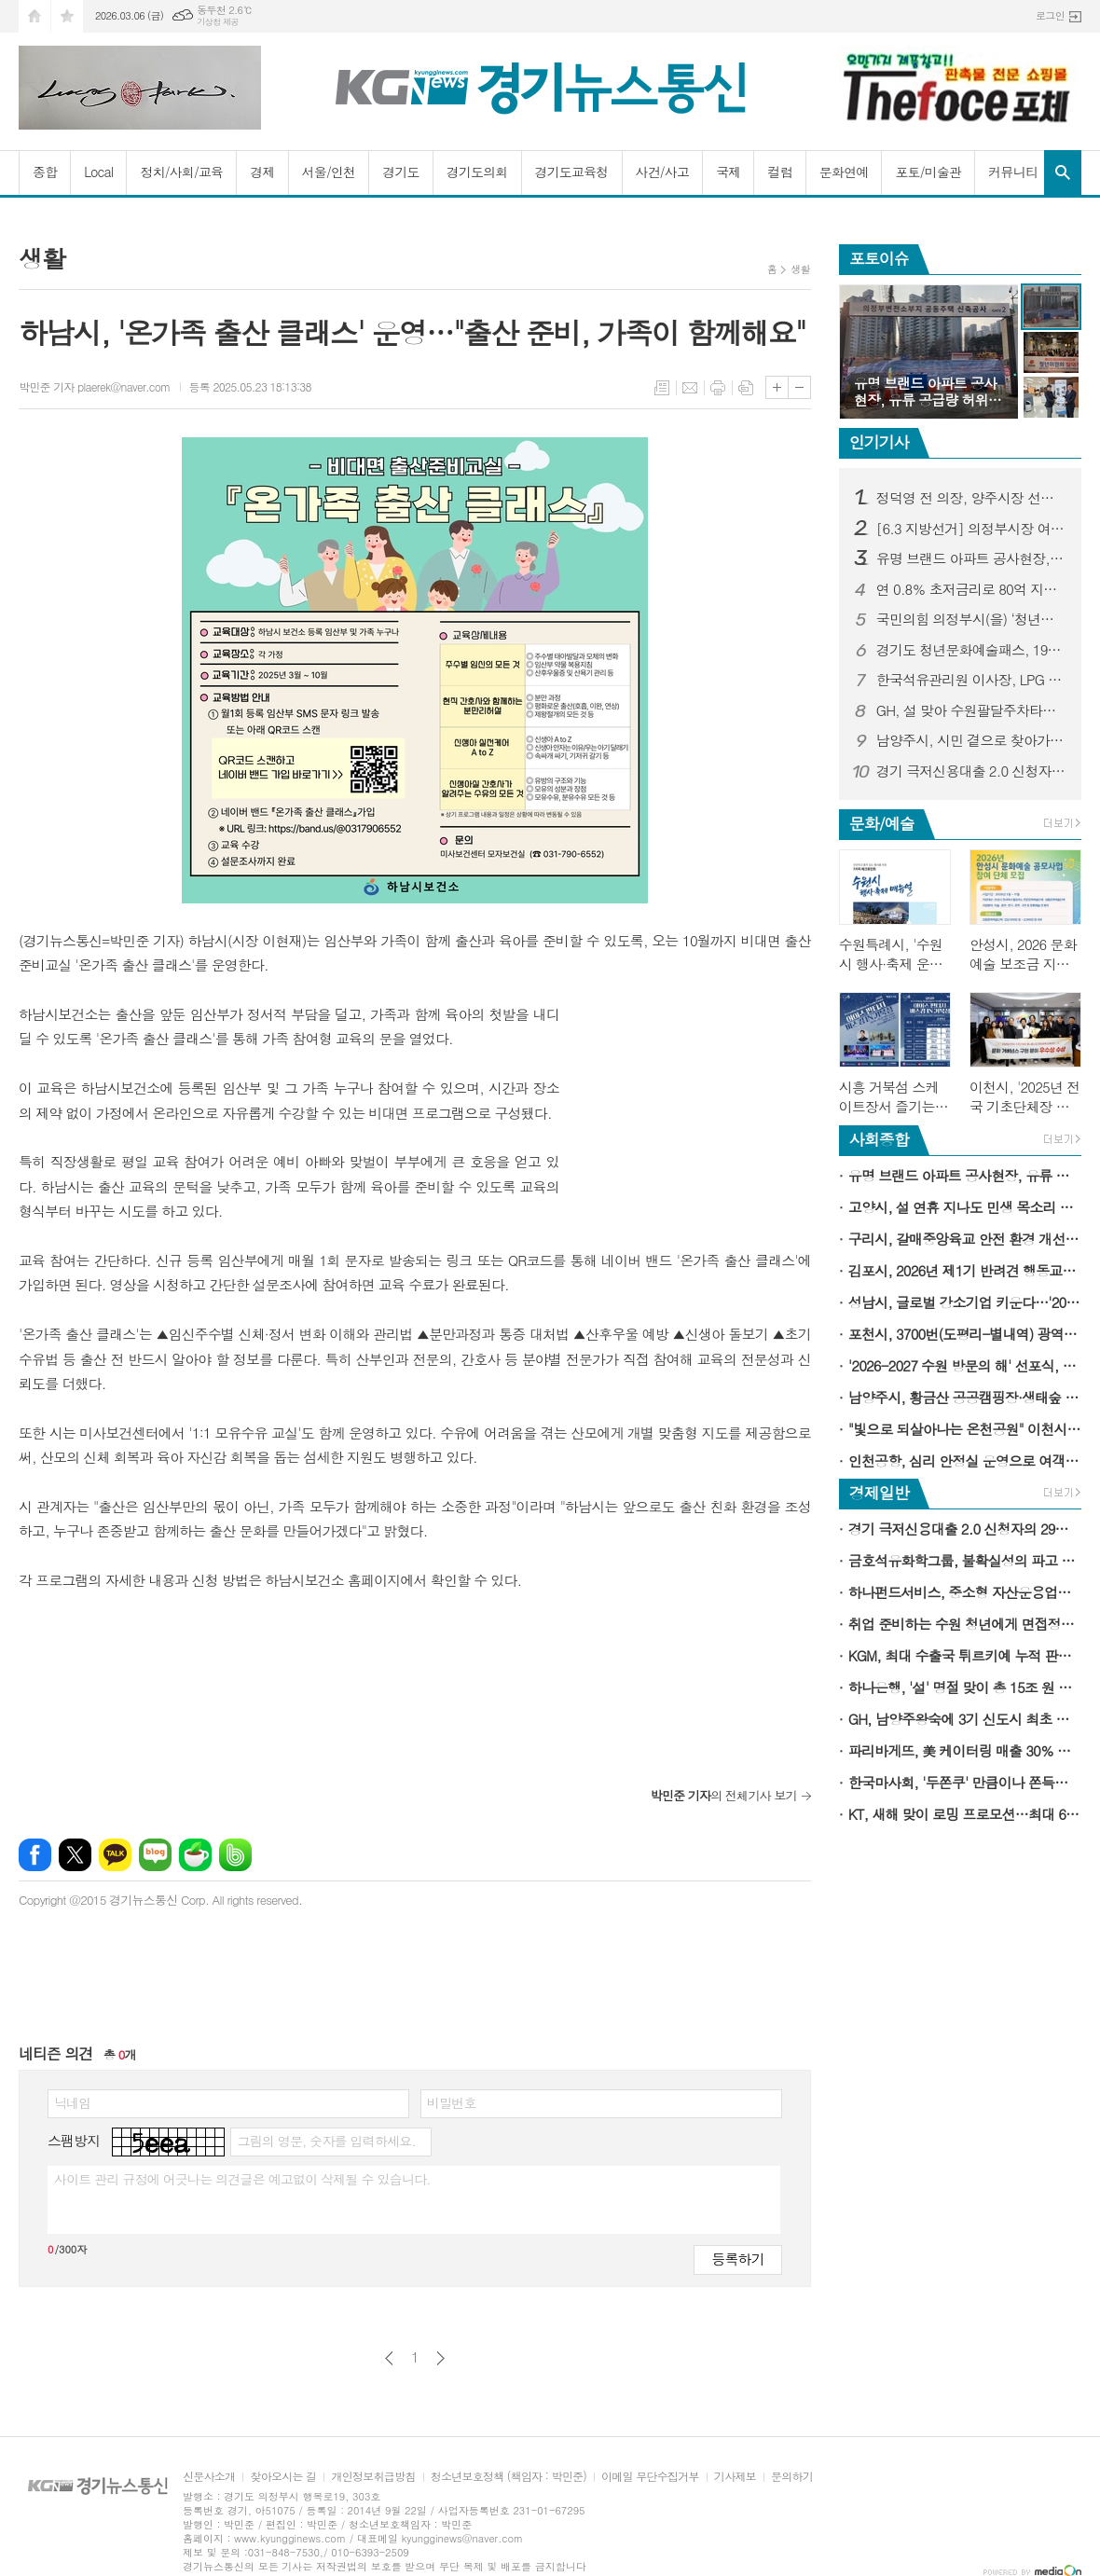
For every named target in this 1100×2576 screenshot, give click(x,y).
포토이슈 (879, 258)
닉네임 (72, 2102)
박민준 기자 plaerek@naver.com (95, 386)
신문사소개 (209, 2477)
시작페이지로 (34, 16)
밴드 (235, 1855)
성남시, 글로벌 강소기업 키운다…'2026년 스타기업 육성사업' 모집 (964, 1302)
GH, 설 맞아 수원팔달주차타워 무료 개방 (971, 710)
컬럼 (779, 171)
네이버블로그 (155, 1855)
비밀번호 (451, 2102)
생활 (800, 269)
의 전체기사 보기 (723, 1795)
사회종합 (879, 1139)
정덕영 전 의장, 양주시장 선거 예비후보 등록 (971, 498)
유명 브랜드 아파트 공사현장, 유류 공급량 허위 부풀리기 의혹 (971, 558)
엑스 (75, 1855)
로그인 (1050, 15)
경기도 (400, 171)
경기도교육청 (572, 171)
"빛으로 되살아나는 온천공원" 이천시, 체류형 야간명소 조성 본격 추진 (964, 1429)
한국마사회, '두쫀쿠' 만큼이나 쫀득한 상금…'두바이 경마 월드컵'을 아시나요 (964, 1782)
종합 (45, 171)
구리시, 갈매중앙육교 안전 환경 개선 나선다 (964, 1238)
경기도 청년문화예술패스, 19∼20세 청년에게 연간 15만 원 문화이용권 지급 (971, 650)
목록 (662, 388)
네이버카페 (195, 1855)
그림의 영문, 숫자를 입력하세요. (326, 2140)
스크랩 (745, 388)
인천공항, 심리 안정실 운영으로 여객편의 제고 (964, 1460)
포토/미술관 (928, 171)
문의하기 (792, 2477)
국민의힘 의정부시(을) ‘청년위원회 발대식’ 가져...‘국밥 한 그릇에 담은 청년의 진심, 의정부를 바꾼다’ (971, 619)
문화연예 (844, 171)
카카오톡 (115, 1855)
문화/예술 (881, 823)
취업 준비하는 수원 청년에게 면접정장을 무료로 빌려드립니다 (964, 1623)
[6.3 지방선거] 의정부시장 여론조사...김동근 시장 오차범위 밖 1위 (971, 528)
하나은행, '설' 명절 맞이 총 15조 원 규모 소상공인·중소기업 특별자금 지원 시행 (964, 1687)
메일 (690, 388)
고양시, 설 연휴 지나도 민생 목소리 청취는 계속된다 (964, 1207)
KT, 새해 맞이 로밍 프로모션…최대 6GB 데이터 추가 (964, 1814)
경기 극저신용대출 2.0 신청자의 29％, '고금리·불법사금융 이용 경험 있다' (971, 771)
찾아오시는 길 (283, 2477)
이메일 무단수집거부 (650, 2477)
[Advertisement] (694, 1118)
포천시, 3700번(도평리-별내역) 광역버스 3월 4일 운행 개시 (964, 1333)
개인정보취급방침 (373, 2477)
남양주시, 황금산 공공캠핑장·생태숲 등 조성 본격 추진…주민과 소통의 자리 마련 (964, 1397)
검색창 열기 (1062, 172)
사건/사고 (663, 171)
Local (98, 171)
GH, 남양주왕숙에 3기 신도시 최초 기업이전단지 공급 (964, 1719)
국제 (728, 171)
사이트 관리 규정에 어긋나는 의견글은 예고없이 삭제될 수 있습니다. (242, 2178)
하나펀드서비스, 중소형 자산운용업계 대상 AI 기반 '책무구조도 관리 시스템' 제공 (964, 1592)
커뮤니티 (1013, 171)
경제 (262, 171)
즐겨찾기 (67, 16)
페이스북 (35, 1855)
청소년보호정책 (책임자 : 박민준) (508, 2477)
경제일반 (879, 1492)
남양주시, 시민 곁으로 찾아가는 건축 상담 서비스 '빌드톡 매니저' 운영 (971, 740)
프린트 (717, 388)
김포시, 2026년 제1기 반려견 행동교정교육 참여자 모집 (964, 1270)
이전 (389, 2358)
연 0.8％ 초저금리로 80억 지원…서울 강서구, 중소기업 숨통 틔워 (971, 589)
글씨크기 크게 (777, 387)
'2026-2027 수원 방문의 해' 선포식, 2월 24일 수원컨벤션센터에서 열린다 (964, 1365)
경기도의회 (477, 171)
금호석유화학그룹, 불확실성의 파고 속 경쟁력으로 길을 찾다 (964, 1560)
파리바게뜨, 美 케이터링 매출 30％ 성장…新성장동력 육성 (964, 1750)
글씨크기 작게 (799, 387)
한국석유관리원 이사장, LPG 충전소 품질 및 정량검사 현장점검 (971, 679)
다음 (440, 2358)
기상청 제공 (218, 22)
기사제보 (735, 2477)
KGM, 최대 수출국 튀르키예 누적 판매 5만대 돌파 (964, 1655)
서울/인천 (329, 171)
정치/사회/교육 (181, 171)
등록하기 (737, 2258)
